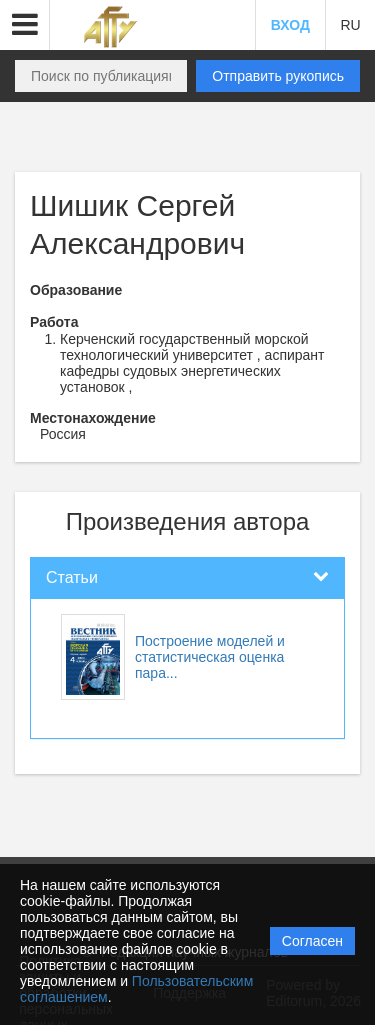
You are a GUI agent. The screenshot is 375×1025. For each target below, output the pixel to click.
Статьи (72, 577)
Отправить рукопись (278, 76)
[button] (25, 25)
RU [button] (350, 25)
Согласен (312, 941)
